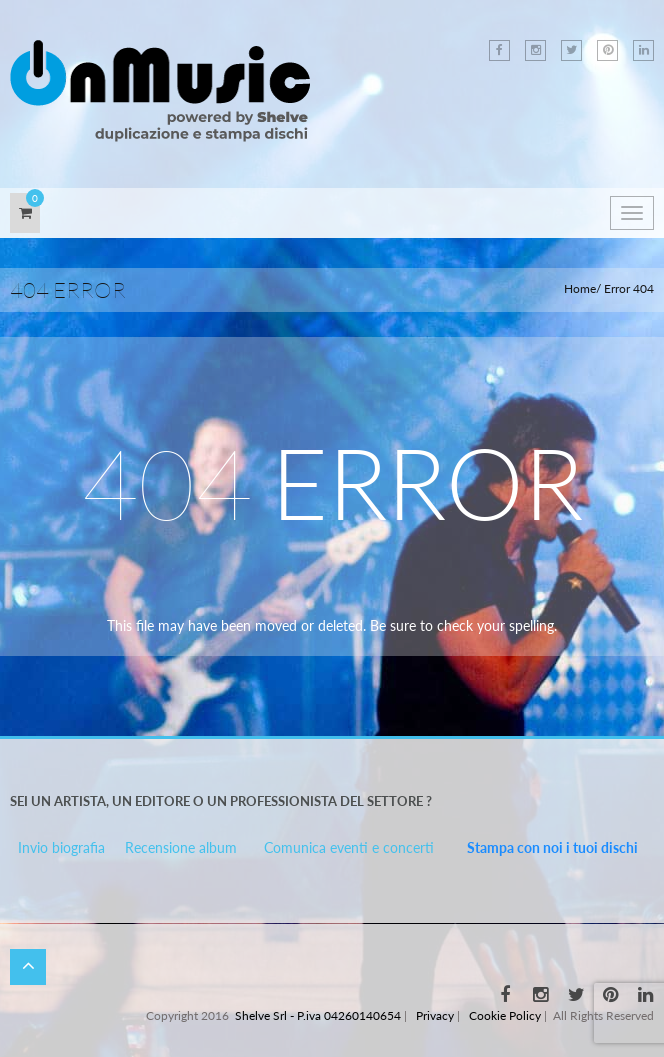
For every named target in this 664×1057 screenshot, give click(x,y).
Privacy (435, 1015)
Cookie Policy (505, 1015)
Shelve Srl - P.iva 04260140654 (318, 1015)
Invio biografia (61, 847)
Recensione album (181, 847)
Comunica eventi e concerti (349, 847)
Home (580, 288)
